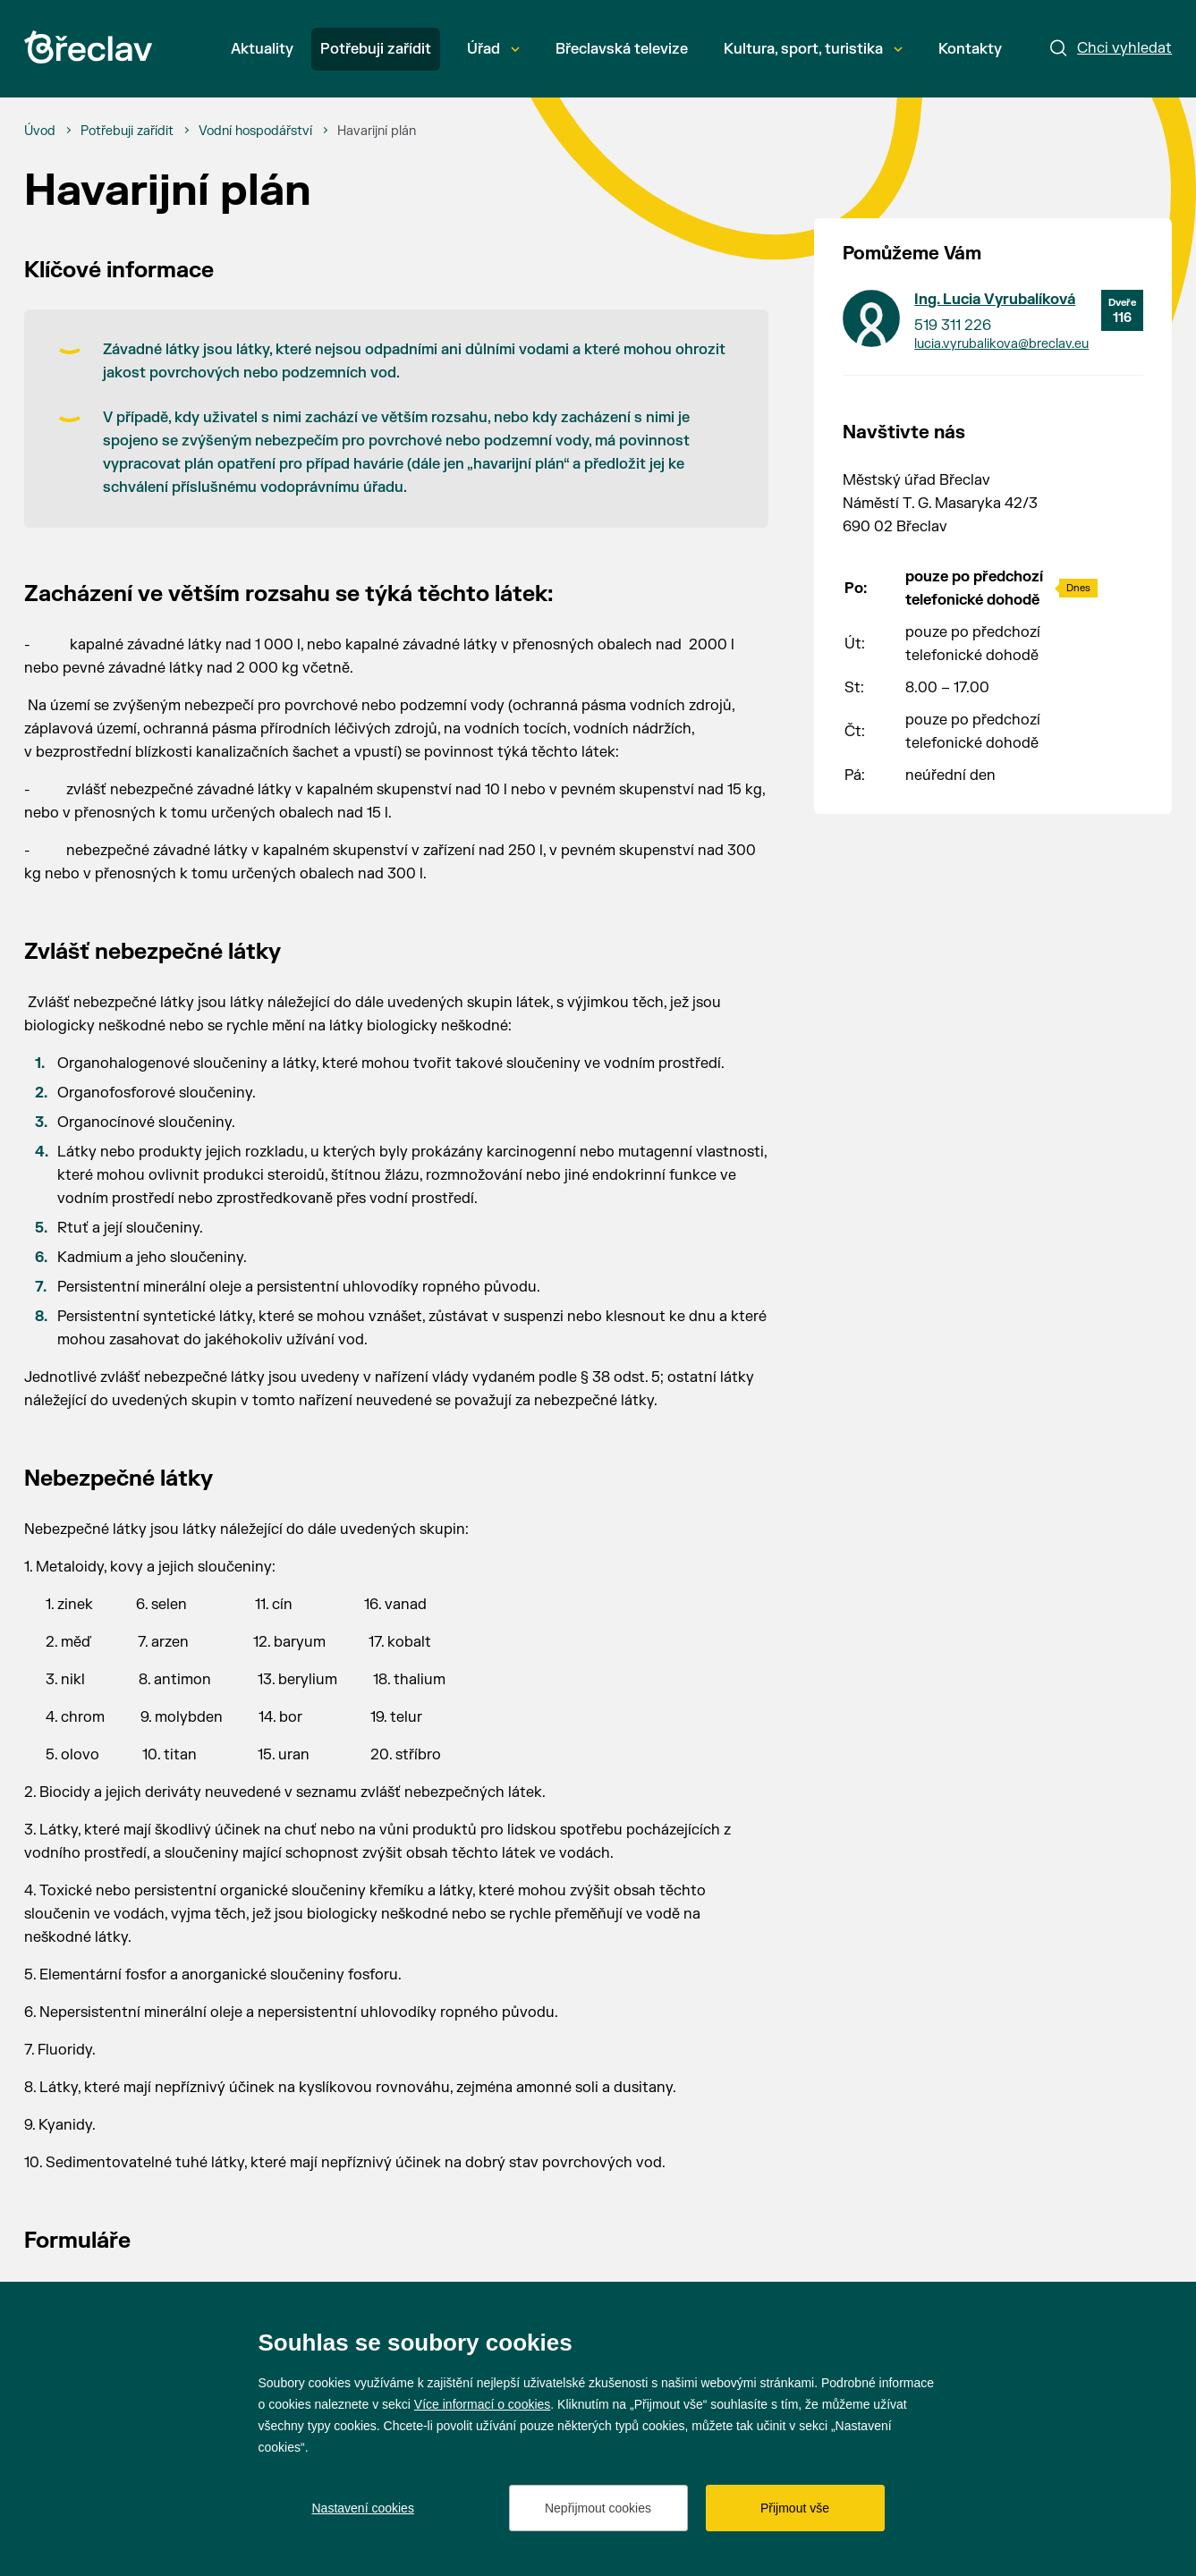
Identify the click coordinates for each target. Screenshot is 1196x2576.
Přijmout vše (794, 2508)
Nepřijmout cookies (598, 2508)
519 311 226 (952, 326)
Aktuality (262, 49)
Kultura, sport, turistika (813, 49)
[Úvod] (39, 131)
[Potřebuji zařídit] (127, 131)
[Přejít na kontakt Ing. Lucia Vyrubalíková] (871, 318)
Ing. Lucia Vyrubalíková (994, 300)
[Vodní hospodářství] (255, 131)
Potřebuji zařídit (375, 49)
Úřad (493, 49)
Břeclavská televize (622, 49)
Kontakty (970, 49)
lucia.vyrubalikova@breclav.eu (1001, 344)
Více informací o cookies (482, 2404)
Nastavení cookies (363, 2508)
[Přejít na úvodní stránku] (88, 47)
